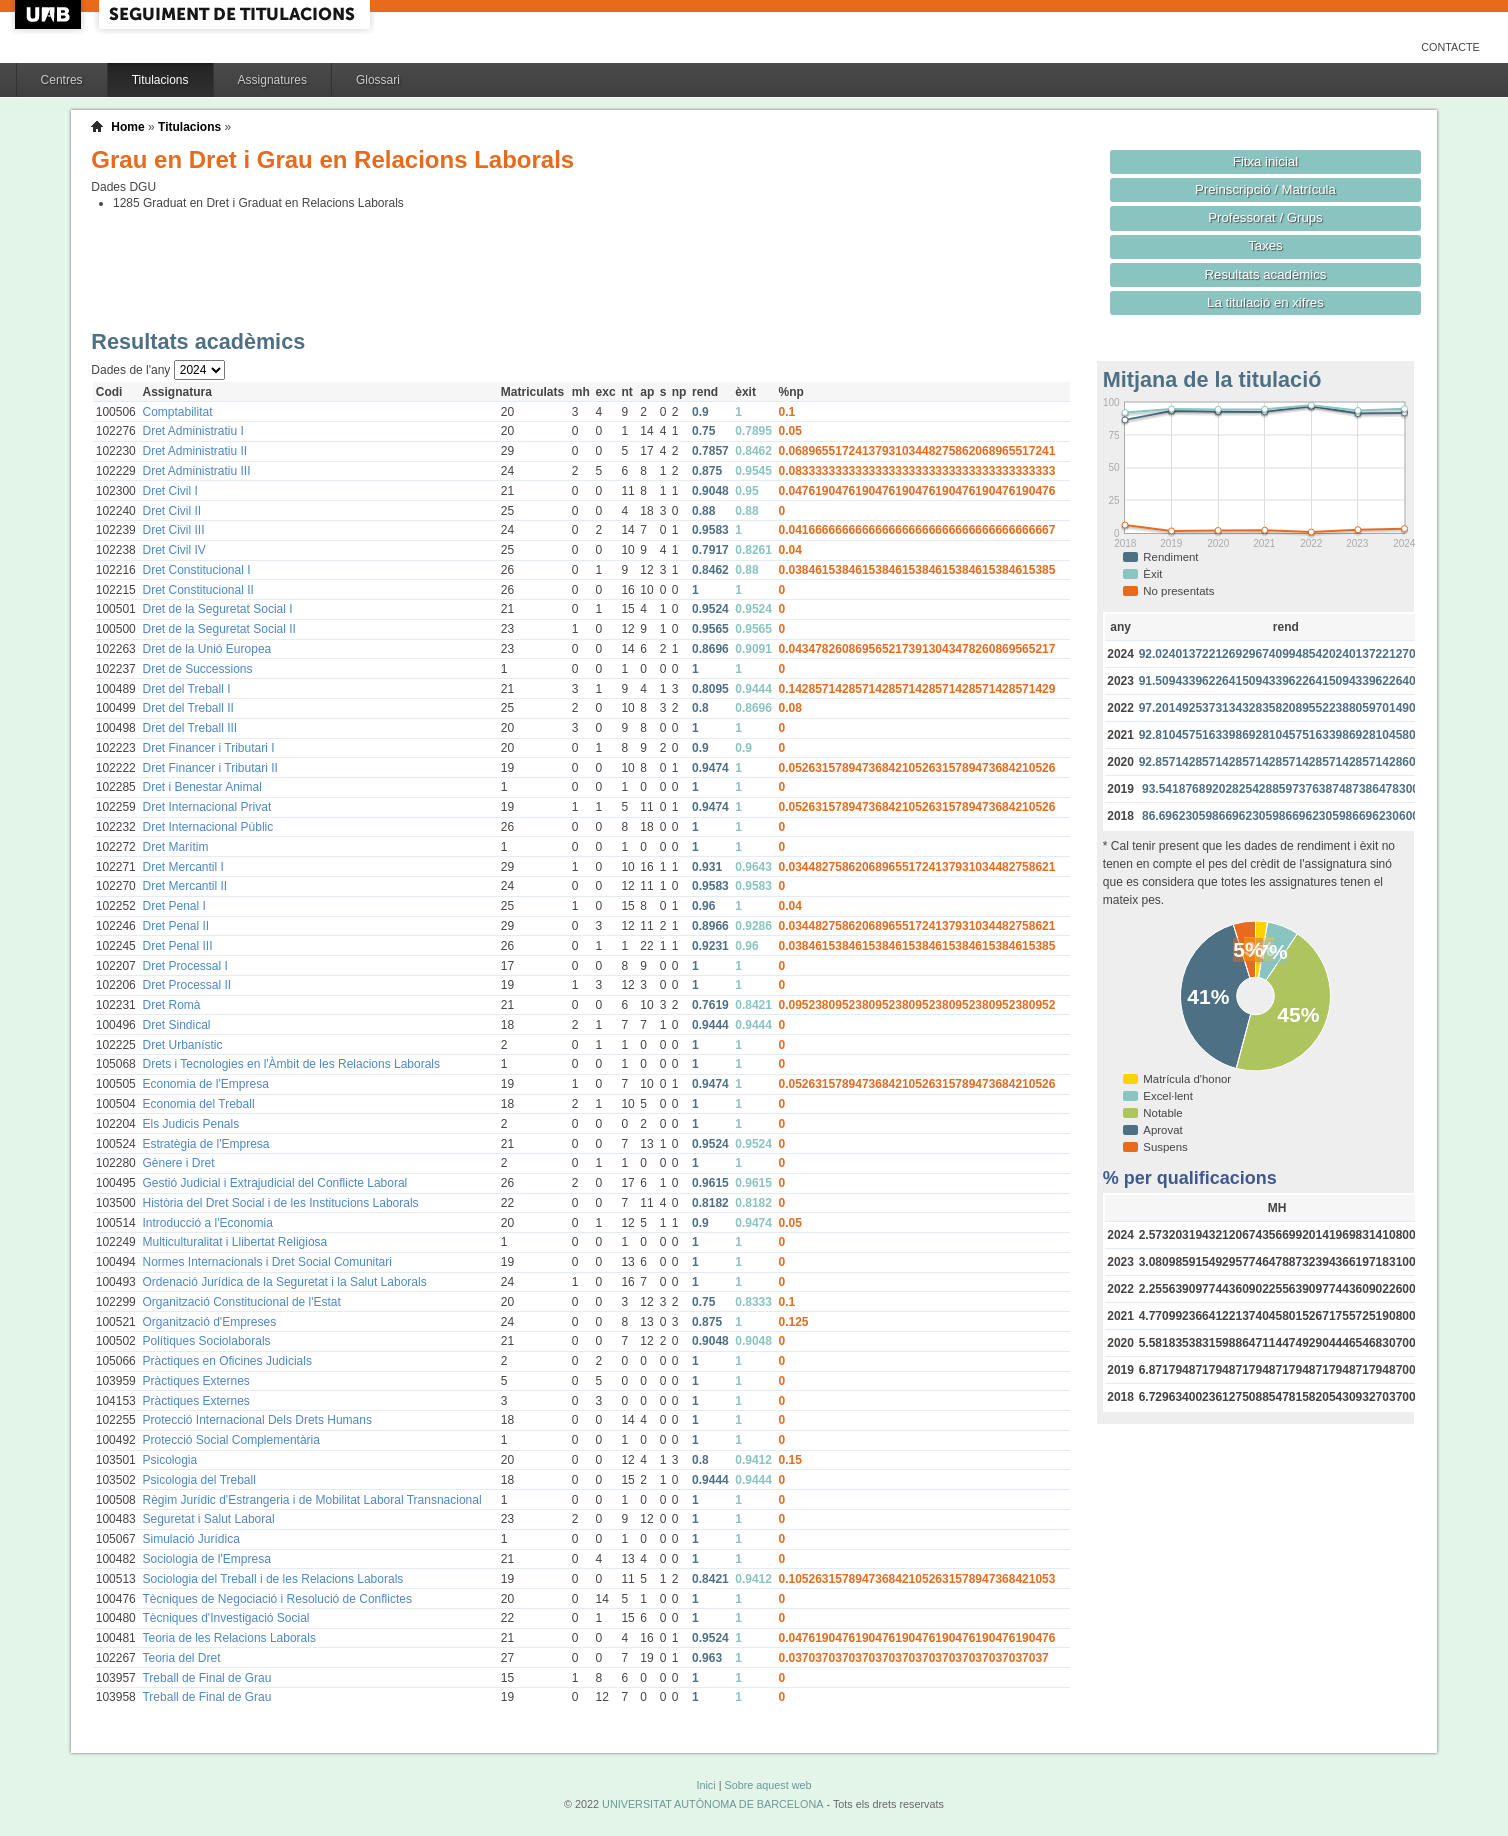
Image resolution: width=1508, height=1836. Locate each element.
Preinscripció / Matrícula (1265, 189)
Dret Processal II (186, 985)
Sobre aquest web (767, 1785)
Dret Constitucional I (196, 570)
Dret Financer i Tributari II (209, 768)
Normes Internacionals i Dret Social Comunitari (266, 1262)
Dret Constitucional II (197, 590)
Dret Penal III (177, 946)
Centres (62, 80)
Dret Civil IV (173, 550)
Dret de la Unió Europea (206, 649)
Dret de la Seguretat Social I (217, 609)
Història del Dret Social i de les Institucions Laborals (280, 1203)
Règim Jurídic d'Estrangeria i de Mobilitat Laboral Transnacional (311, 1500)
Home (127, 127)
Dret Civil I (169, 491)
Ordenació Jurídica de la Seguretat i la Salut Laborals (284, 1282)
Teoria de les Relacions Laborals (228, 1638)
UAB (50, 14)
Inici (705, 1785)
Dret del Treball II (187, 708)
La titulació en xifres (1265, 302)
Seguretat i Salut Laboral (208, 1519)
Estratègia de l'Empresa (205, 1144)
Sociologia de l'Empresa (206, 1559)
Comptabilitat (177, 412)
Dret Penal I (173, 906)
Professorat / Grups (1265, 217)
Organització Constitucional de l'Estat (241, 1302)
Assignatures (272, 80)
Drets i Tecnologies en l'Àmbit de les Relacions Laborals (291, 1064)
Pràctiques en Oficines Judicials (226, 1361)
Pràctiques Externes (195, 1381)
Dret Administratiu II (194, 451)
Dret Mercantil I (182, 867)
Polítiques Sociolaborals (206, 1341)
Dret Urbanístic (182, 1045)
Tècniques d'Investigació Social (225, 1618)
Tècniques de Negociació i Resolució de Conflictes (276, 1599)
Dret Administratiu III (196, 471)
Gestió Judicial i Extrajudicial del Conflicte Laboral (274, 1183)
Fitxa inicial (1265, 161)
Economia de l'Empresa (205, 1084)
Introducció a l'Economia (207, 1223)
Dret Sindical (176, 1025)
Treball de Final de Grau (206, 1678)
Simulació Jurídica (190, 1539)
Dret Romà (171, 1005)
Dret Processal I (184, 966)
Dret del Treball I (186, 689)
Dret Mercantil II (184, 886)
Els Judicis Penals (190, 1124)
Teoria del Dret (181, 1658)
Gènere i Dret (178, 1163)
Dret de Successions (197, 669)
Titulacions (160, 80)
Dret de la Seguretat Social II (218, 629)
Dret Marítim (175, 847)
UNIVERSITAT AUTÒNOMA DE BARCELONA (712, 1804)
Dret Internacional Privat (206, 807)
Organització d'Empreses (209, 1322)
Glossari (378, 80)
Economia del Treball (198, 1104)
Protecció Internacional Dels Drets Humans (256, 1420)
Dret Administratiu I (192, 431)
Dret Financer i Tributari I (208, 748)
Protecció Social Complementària (230, 1440)
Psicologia (169, 1460)
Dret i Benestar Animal (201, 787)
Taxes (1265, 245)
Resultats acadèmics (1266, 274)
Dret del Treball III (189, 728)
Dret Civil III (173, 530)
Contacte (1450, 47)
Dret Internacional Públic (207, 827)
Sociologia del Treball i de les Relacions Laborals (272, 1579)
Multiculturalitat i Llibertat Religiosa (234, 1242)
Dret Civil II (171, 511)
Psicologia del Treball (198, 1480)
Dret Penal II (175, 926)
